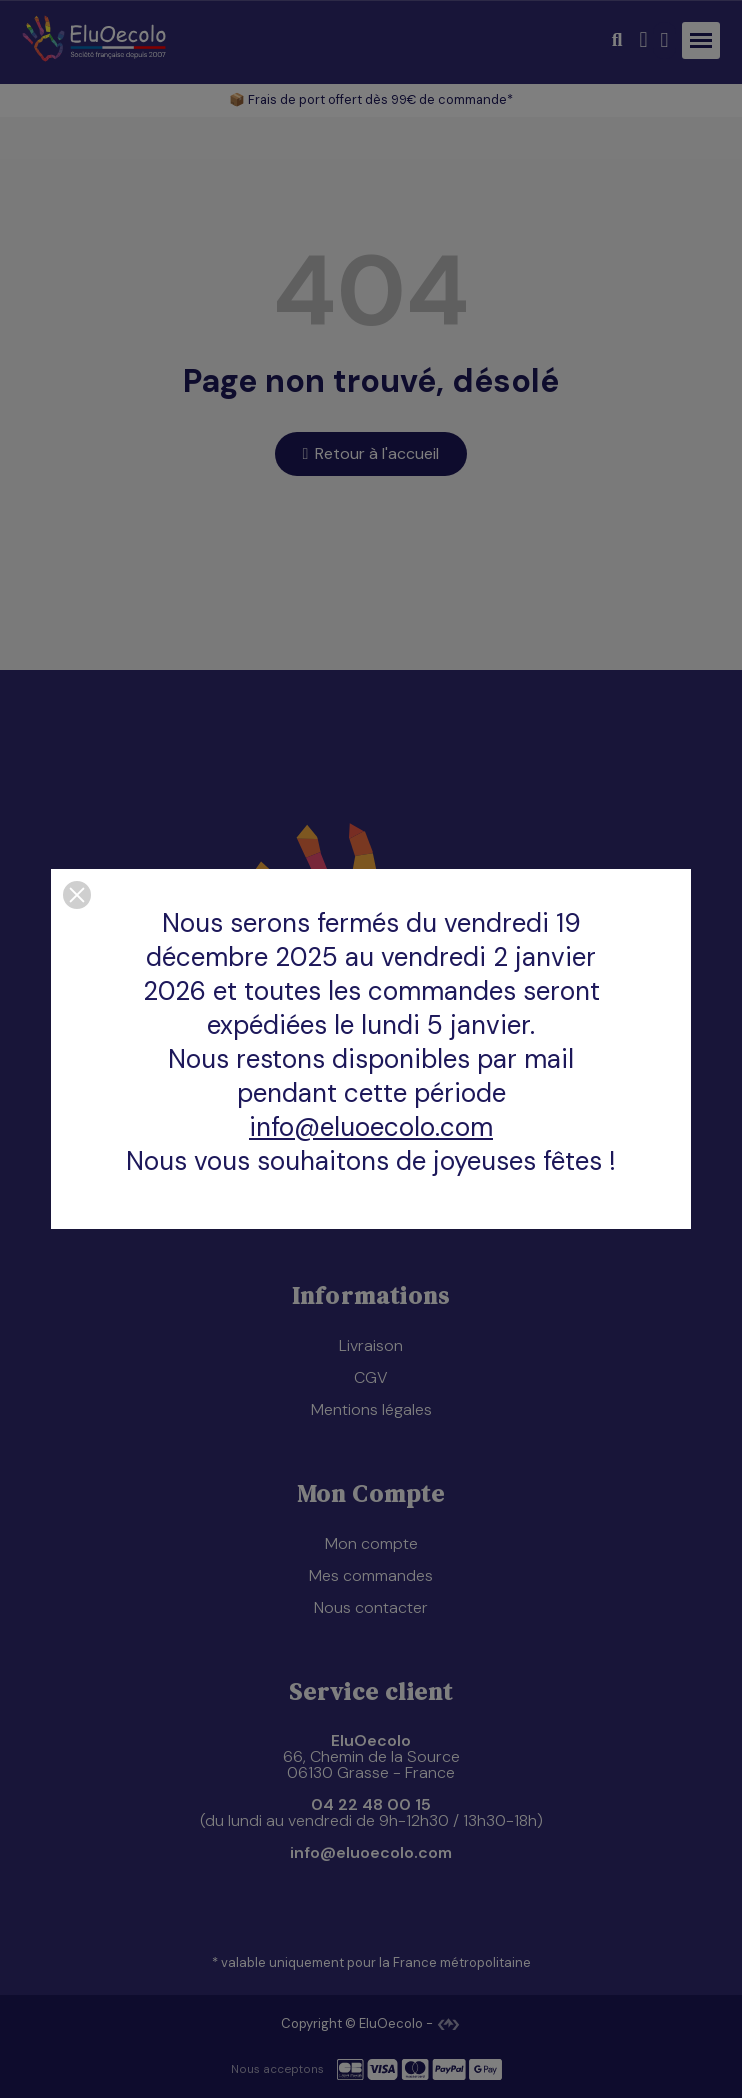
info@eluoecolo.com (371, 1127)
